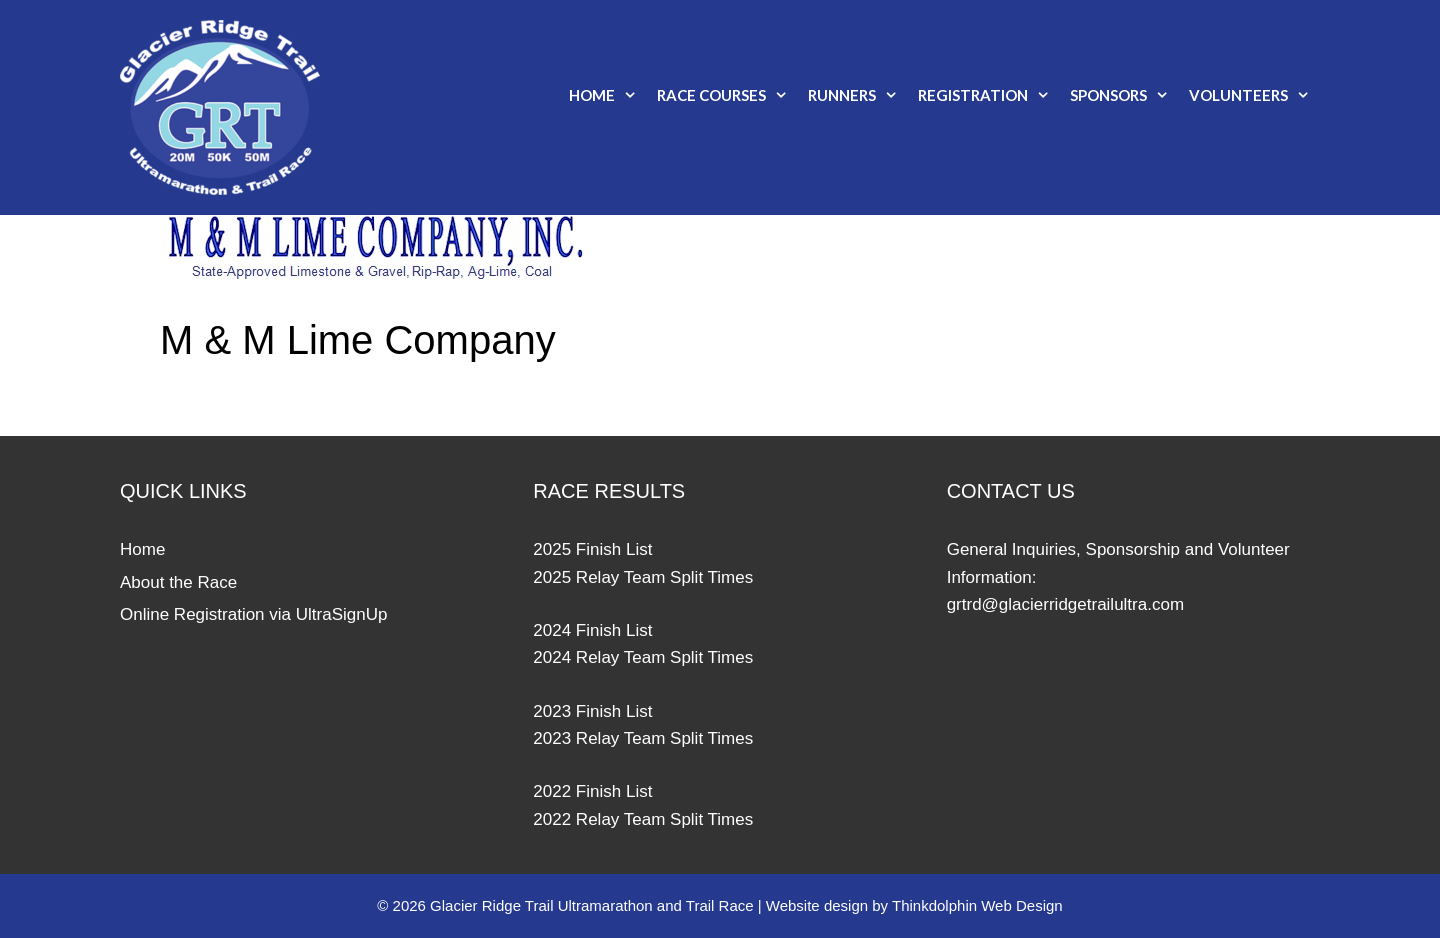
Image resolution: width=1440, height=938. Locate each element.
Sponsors (1124, 95)
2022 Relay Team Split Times (643, 819)
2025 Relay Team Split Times (643, 577)
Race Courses (727, 95)
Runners (858, 95)
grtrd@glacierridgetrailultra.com (1065, 604)
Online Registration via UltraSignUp (253, 614)
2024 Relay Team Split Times (643, 657)
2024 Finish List (592, 630)
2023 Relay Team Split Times (643, 738)
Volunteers (1254, 95)
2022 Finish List (592, 791)
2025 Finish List (592, 549)
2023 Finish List (592, 711)
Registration (989, 95)
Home (608, 95)
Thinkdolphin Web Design (977, 905)
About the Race (178, 582)
